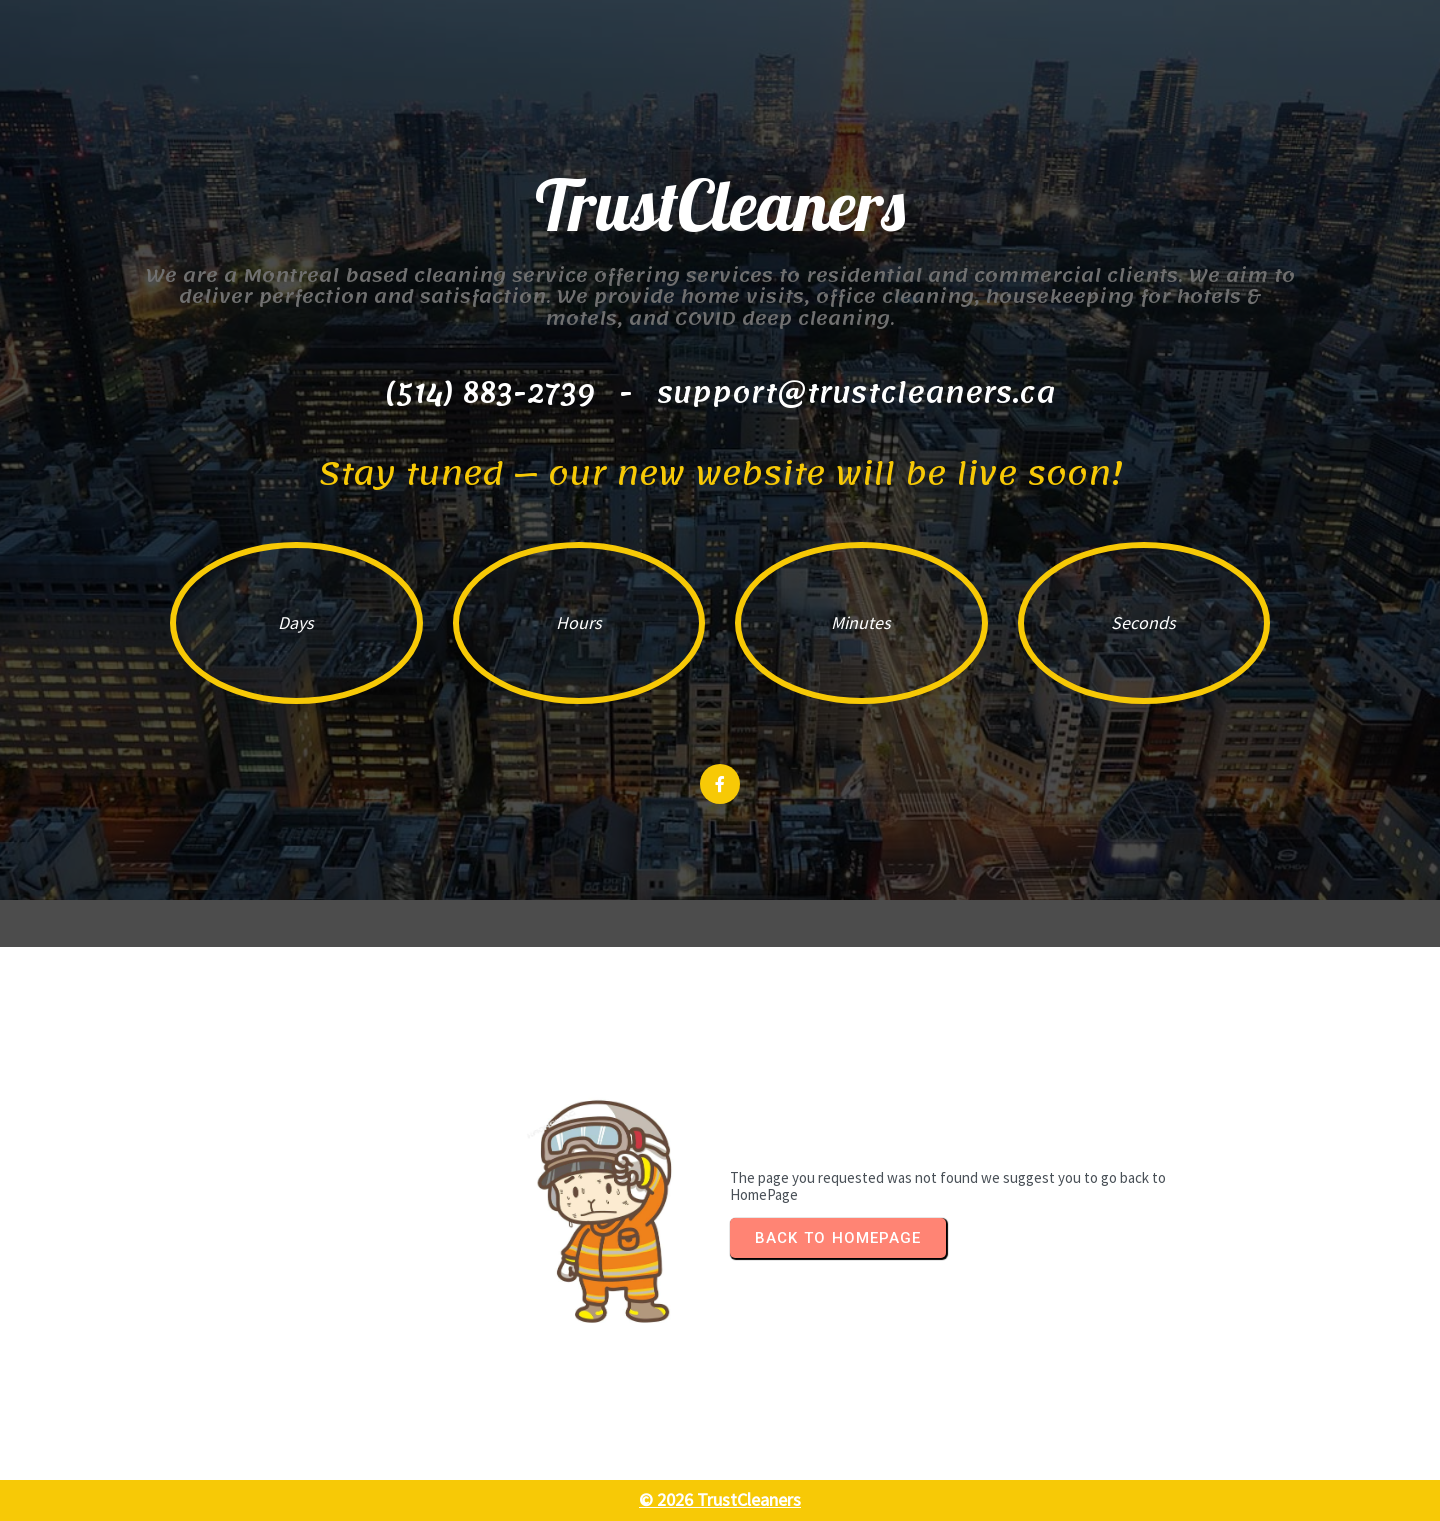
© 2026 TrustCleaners (720, 1499)
